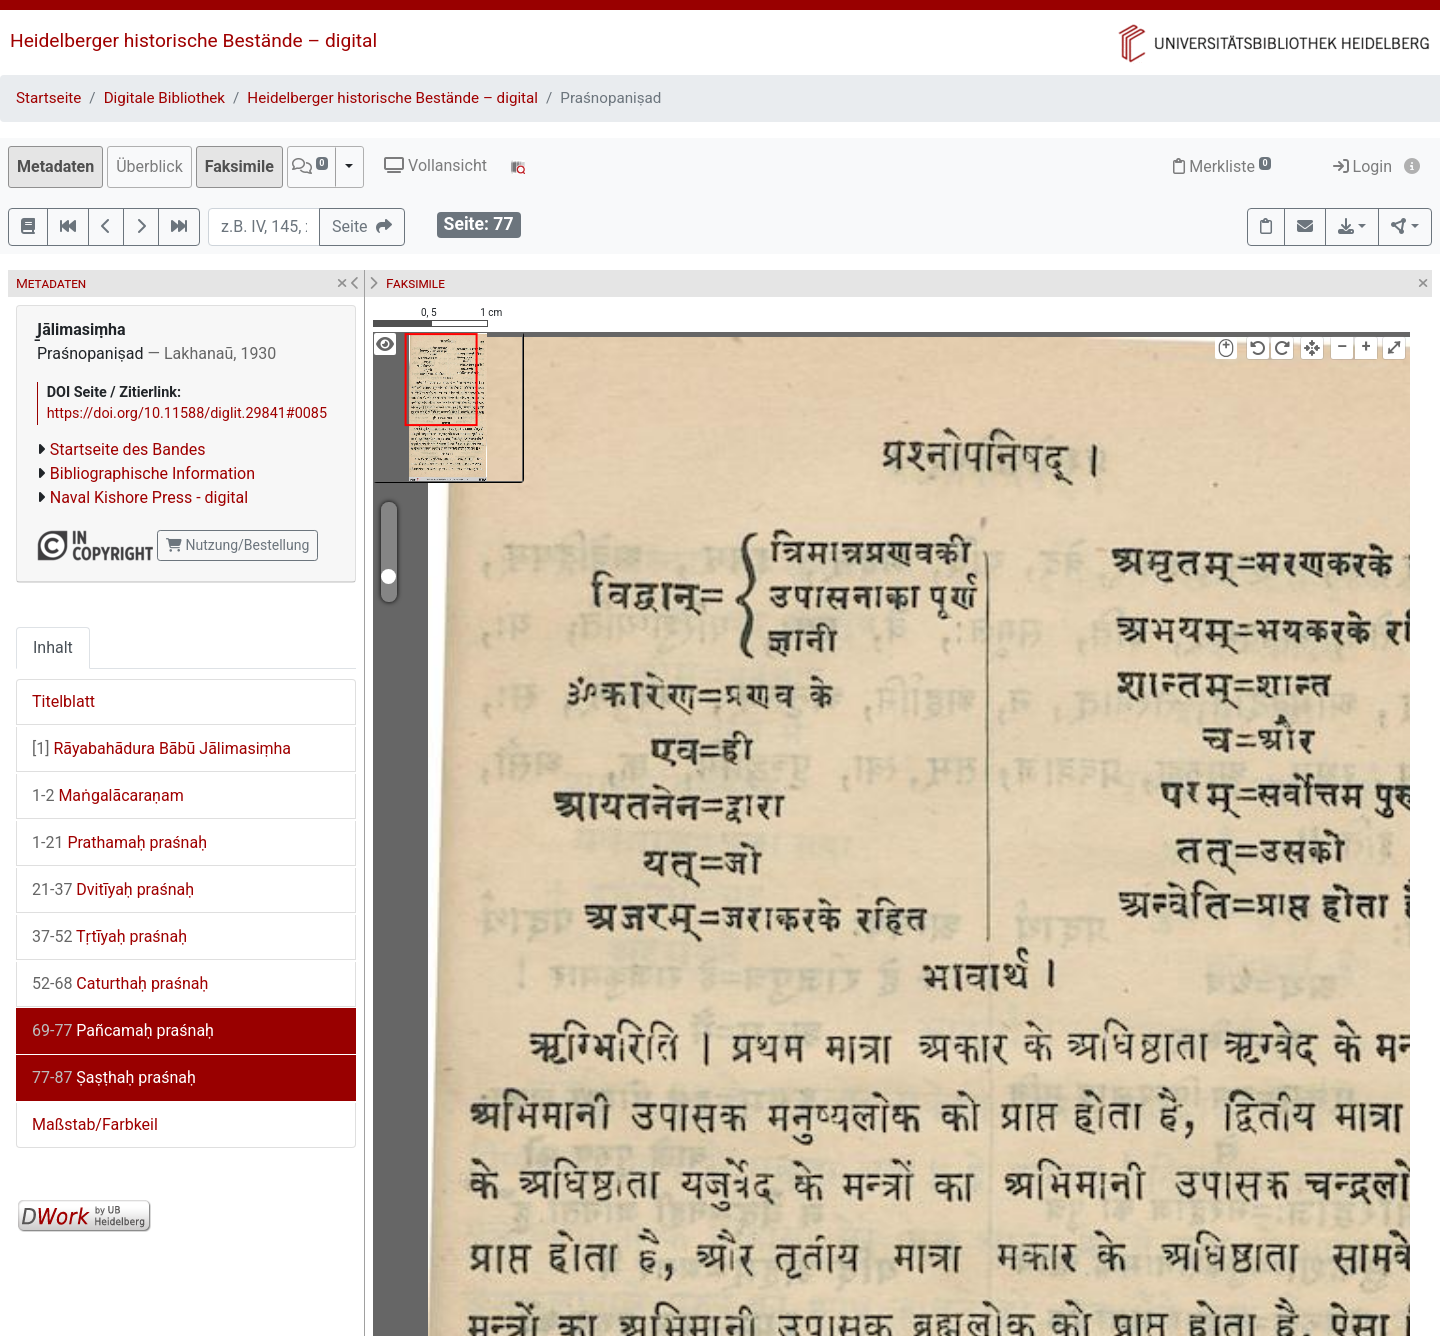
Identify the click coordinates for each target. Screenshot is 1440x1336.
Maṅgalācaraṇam (108, 795)
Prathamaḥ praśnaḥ (119, 842)
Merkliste (1222, 166)
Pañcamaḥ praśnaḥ (123, 1030)
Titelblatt (63, 701)
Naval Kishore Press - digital (149, 497)
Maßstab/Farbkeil (95, 1124)
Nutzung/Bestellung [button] (237, 545)
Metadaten (55, 166)
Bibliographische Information (152, 473)
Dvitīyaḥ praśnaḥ (113, 889)
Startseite (48, 98)
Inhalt (53, 647)
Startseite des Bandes (128, 449)
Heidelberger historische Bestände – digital (193, 40)
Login (1362, 166)
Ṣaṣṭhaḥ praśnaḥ (114, 1077)
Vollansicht (435, 165)
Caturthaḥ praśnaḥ (120, 983)
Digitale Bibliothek (164, 98)
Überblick (149, 166)
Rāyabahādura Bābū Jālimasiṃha (161, 748)
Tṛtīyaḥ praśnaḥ (109, 936)
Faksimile (239, 166)
